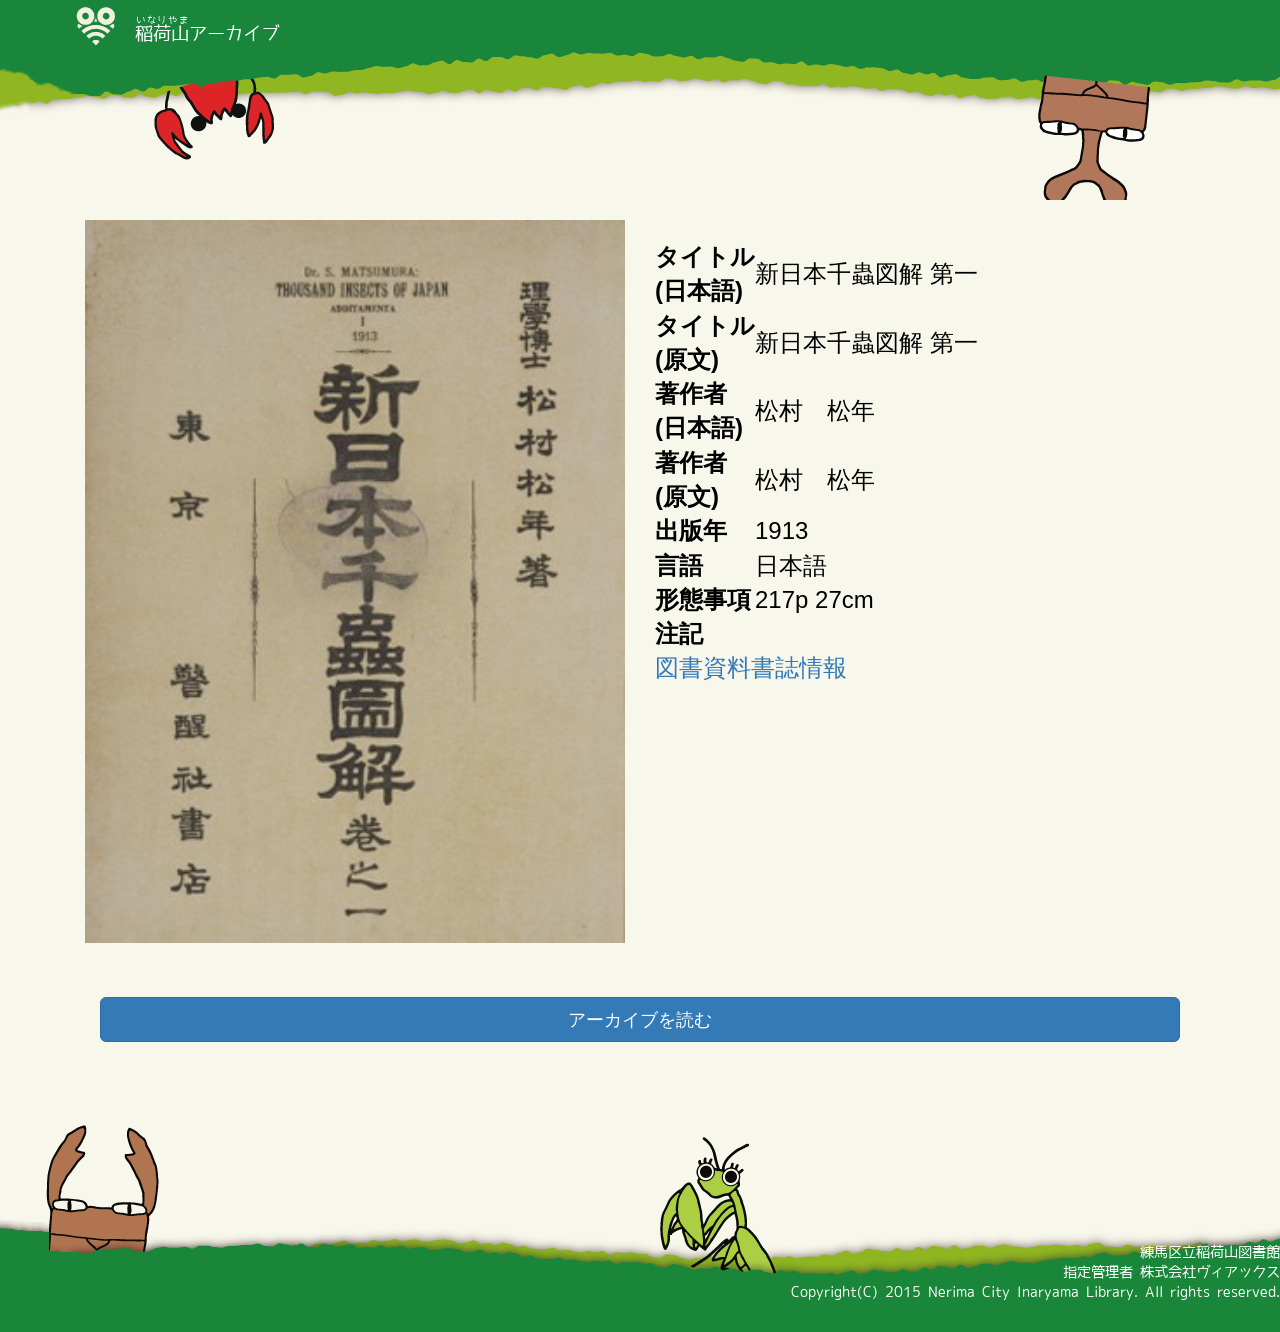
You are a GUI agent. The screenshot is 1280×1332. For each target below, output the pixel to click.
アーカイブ (207, 33)
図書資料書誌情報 (751, 667)
